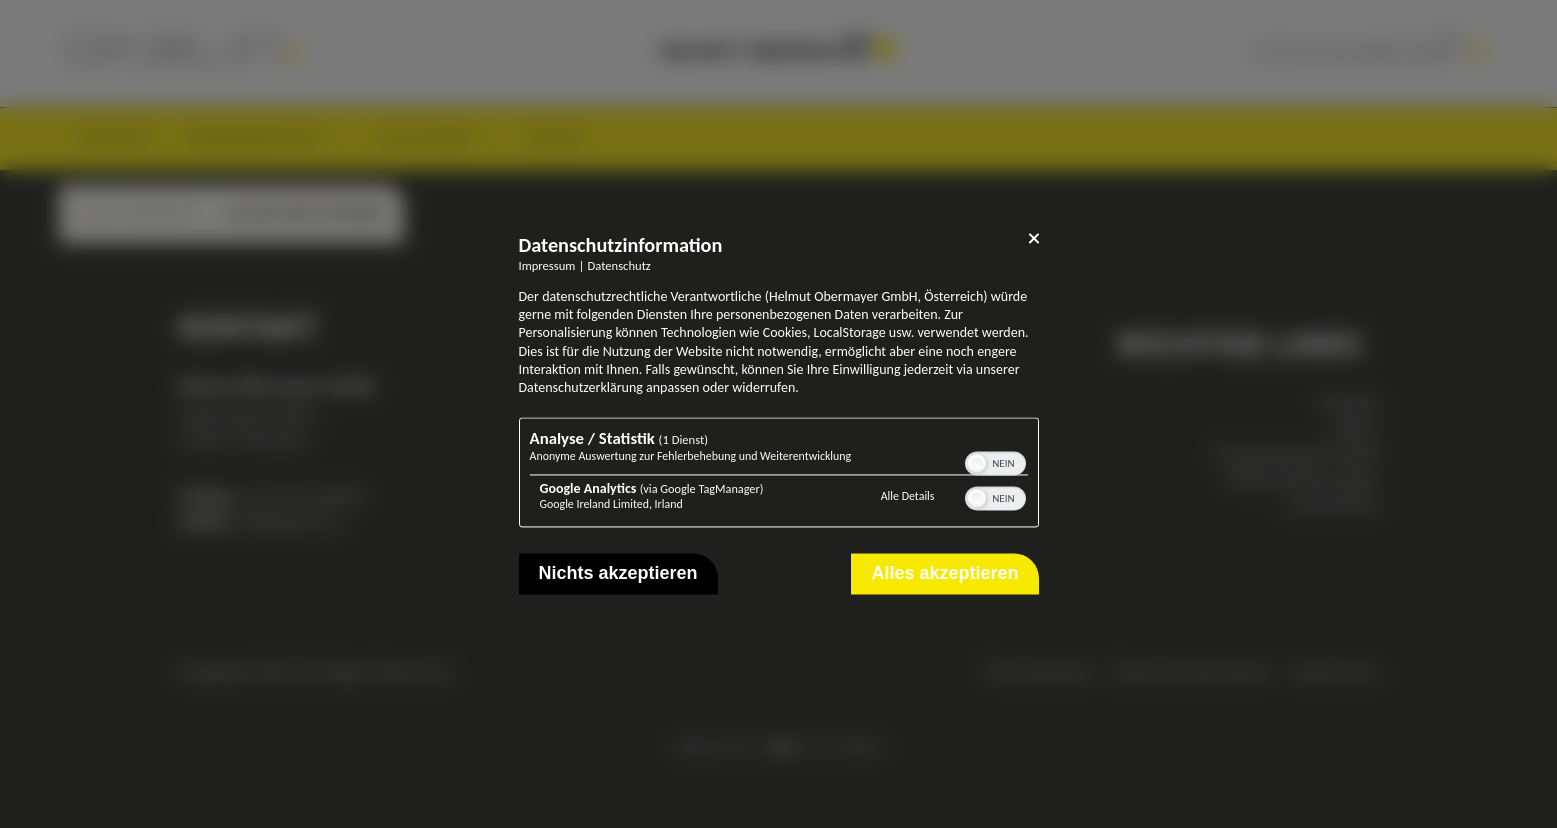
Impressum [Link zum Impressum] (547, 265)
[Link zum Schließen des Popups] (1034, 241)
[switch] (995, 462)
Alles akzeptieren (944, 574)
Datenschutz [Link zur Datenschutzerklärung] (619, 265)
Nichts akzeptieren (618, 574)
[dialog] (779, 413)
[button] (977, 464)
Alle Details (908, 496)
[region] (779, 475)
